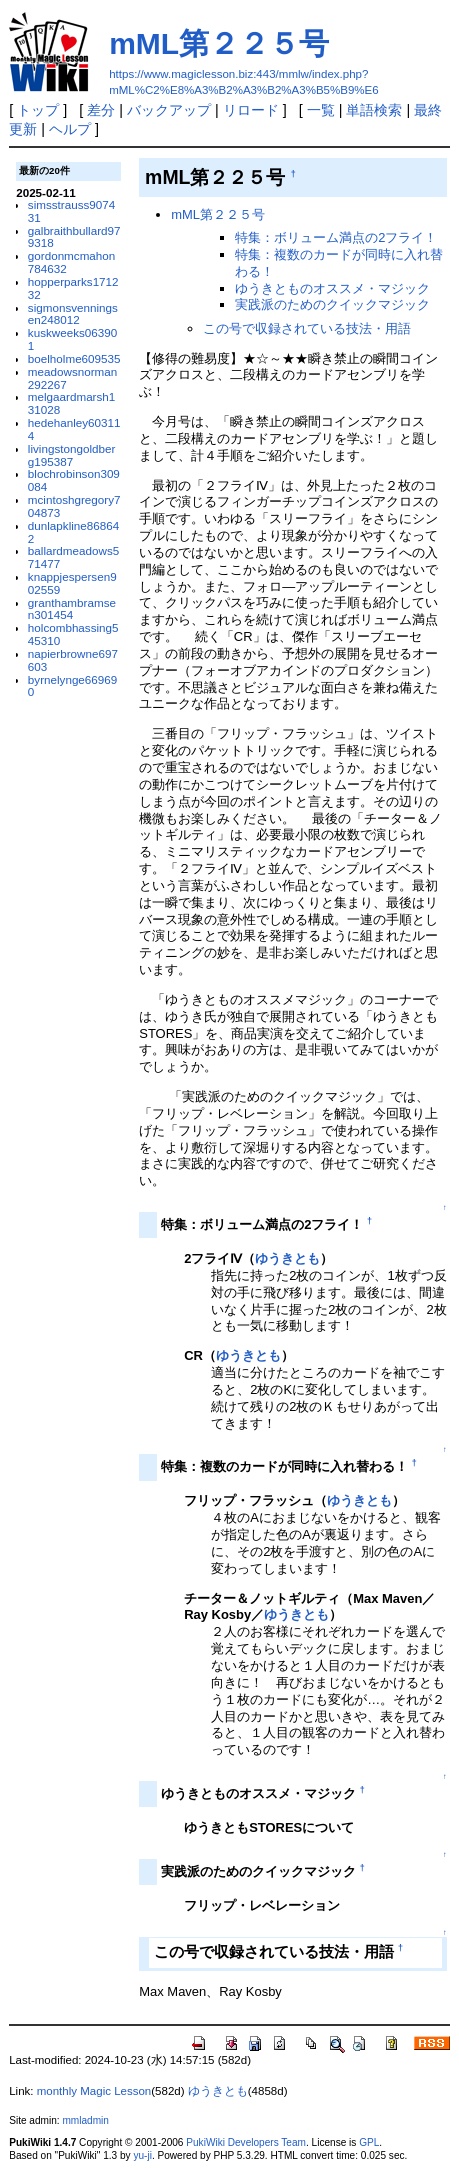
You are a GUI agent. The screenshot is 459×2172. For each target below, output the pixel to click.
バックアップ (169, 110)
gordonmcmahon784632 (71, 262)
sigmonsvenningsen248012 (73, 314)
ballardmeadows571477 (73, 557)
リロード (251, 110)
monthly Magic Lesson (94, 2091)
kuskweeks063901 (72, 339)
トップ (38, 110)
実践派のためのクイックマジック (332, 304)
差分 (101, 110)
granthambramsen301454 (72, 609)
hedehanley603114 (74, 429)
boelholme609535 (74, 358)
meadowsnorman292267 (72, 378)
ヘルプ (70, 129)
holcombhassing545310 (73, 634)
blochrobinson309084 (74, 480)
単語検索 (374, 110)
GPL (369, 2142)
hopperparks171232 (73, 288)
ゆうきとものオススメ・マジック (332, 288)
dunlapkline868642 (73, 532)
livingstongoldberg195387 (71, 455)
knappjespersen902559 (72, 583)
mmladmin (85, 2120)
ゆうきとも (287, 1258)
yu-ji (142, 2155)
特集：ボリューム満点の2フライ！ (336, 237)
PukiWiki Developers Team (246, 2142)
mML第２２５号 (219, 43)
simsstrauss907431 (71, 211)
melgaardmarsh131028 (71, 403)
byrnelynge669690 (72, 686)
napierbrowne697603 (73, 660)
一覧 (321, 110)
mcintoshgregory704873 (74, 506)
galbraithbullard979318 (74, 237)
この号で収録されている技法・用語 (307, 328)
